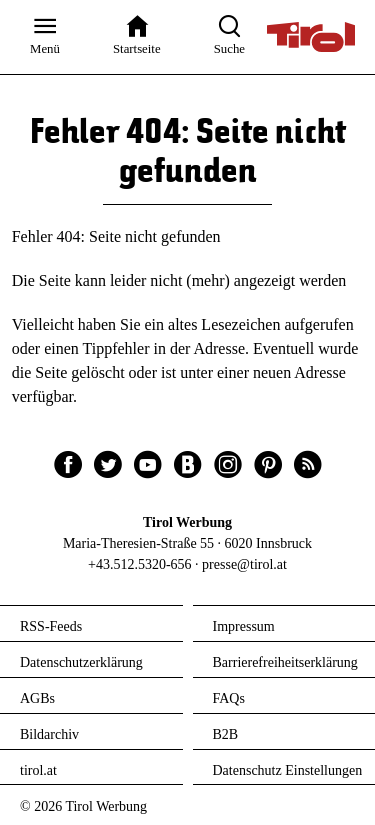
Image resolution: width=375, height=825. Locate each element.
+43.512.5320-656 (140, 564)
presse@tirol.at (244, 564)
